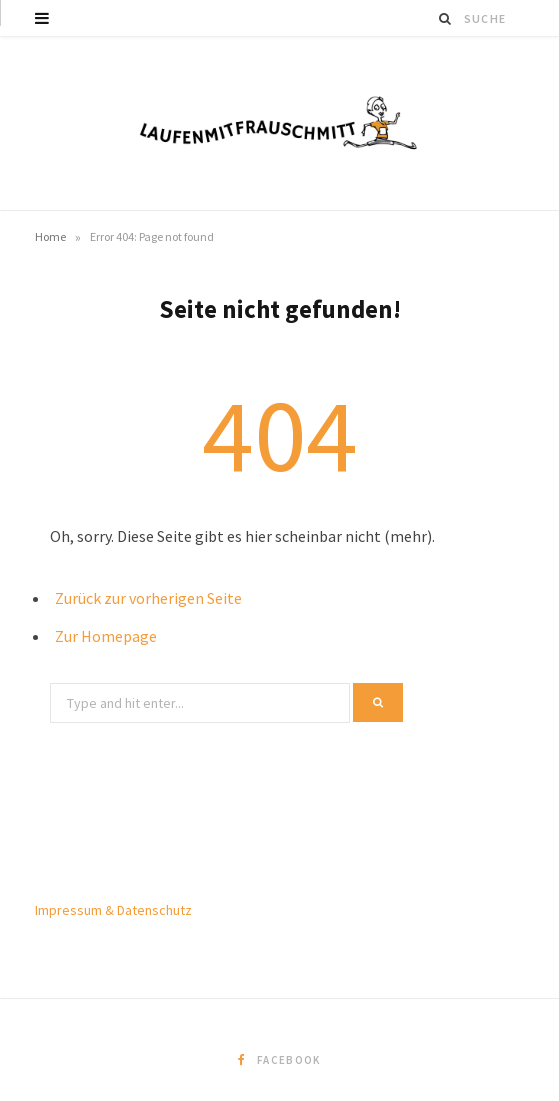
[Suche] (446, 18)
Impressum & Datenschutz (113, 910)
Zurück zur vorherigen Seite (148, 598)
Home (50, 236)
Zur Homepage (106, 636)
